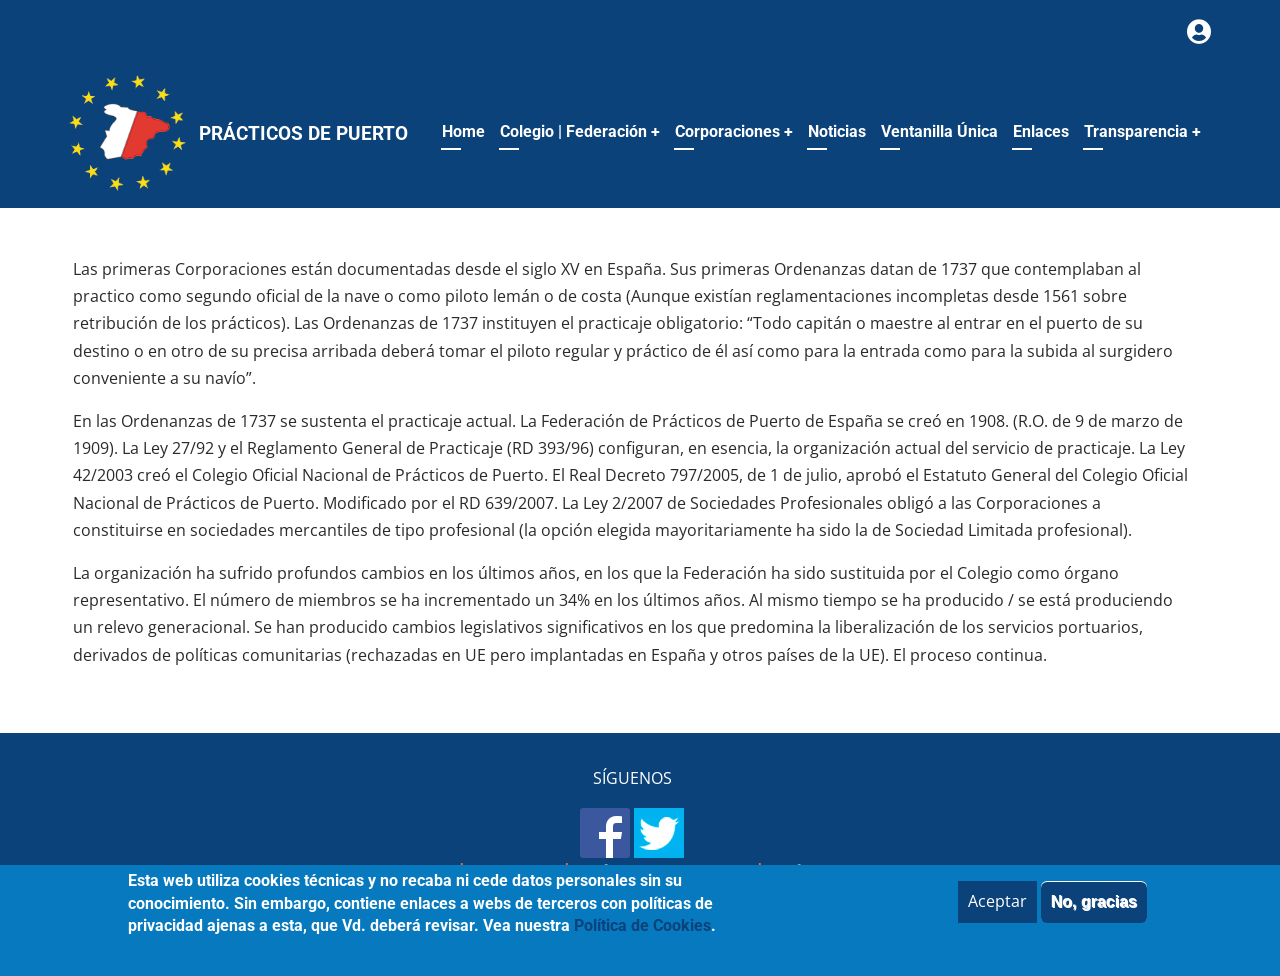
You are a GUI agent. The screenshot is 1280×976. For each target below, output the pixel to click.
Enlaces (1041, 131)
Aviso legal (514, 872)
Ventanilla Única (939, 131)
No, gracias (1094, 911)
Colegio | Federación (580, 131)
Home (463, 131)
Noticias (837, 131)
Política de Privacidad (663, 872)
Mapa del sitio (397, 872)
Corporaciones (734, 131)
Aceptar (997, 911)
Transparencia (1142, 131)
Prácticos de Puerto (303, 133)
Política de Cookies (846, 872)
